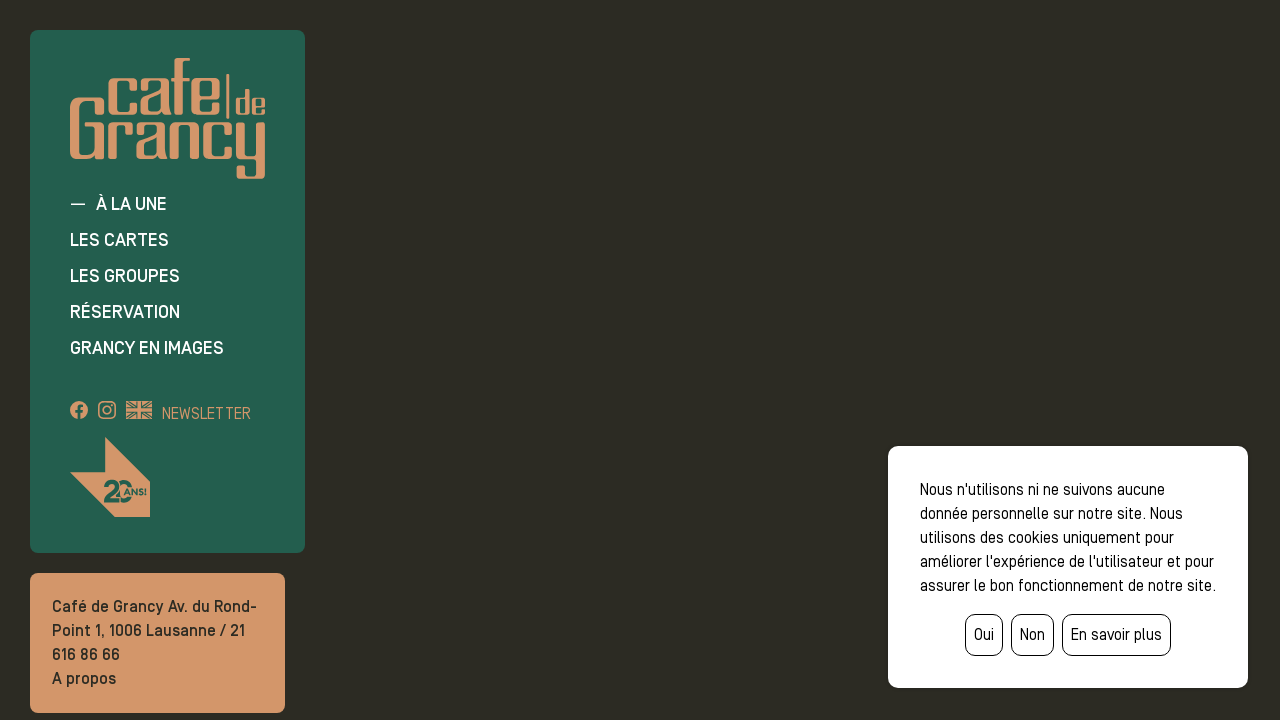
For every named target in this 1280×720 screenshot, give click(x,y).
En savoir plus (1116, 634)
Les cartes (119, 240)
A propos (84, 678)
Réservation (125, 312)
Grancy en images (147, 348)
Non (1032, 634)
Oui (984, 634)
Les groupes (125, 276)
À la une (131, 204)
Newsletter (206, 413)
